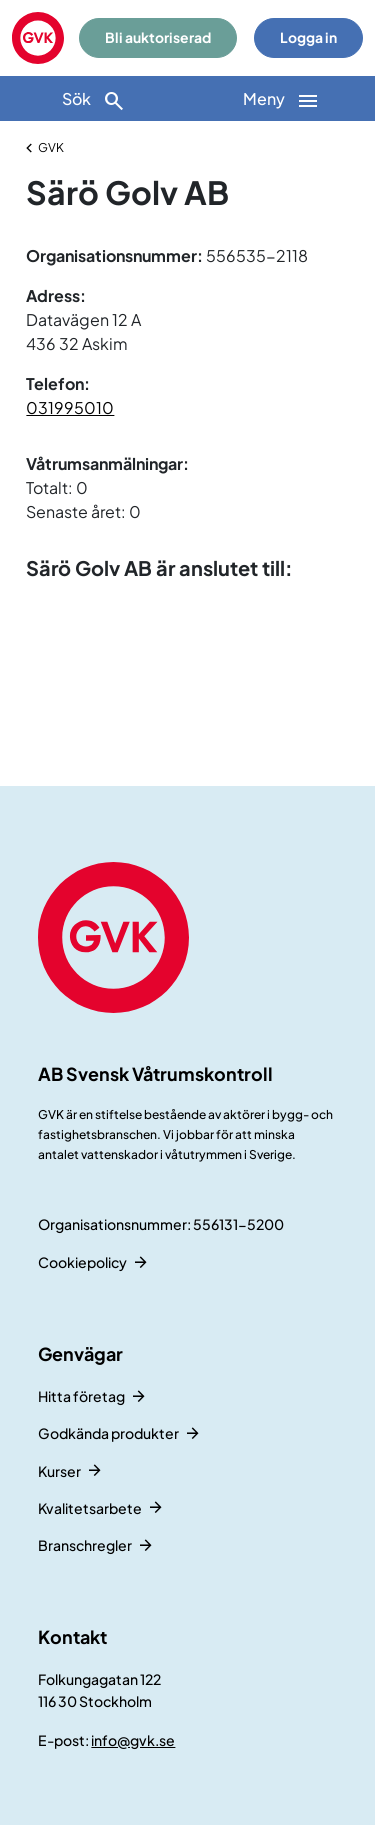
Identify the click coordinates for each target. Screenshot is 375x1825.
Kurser (59, 1471)
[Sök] (94, 98)
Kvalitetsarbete (90, 1508)
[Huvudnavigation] (282, 98)
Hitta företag (81, 1396)
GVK (51, 147)
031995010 (70, 407)
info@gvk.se (133, 1740)
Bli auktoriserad (158, 37)
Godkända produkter (108, 1433)
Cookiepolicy (82, 1262)
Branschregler (85, 1545)
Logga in (308, 37)
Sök (94, 100)
